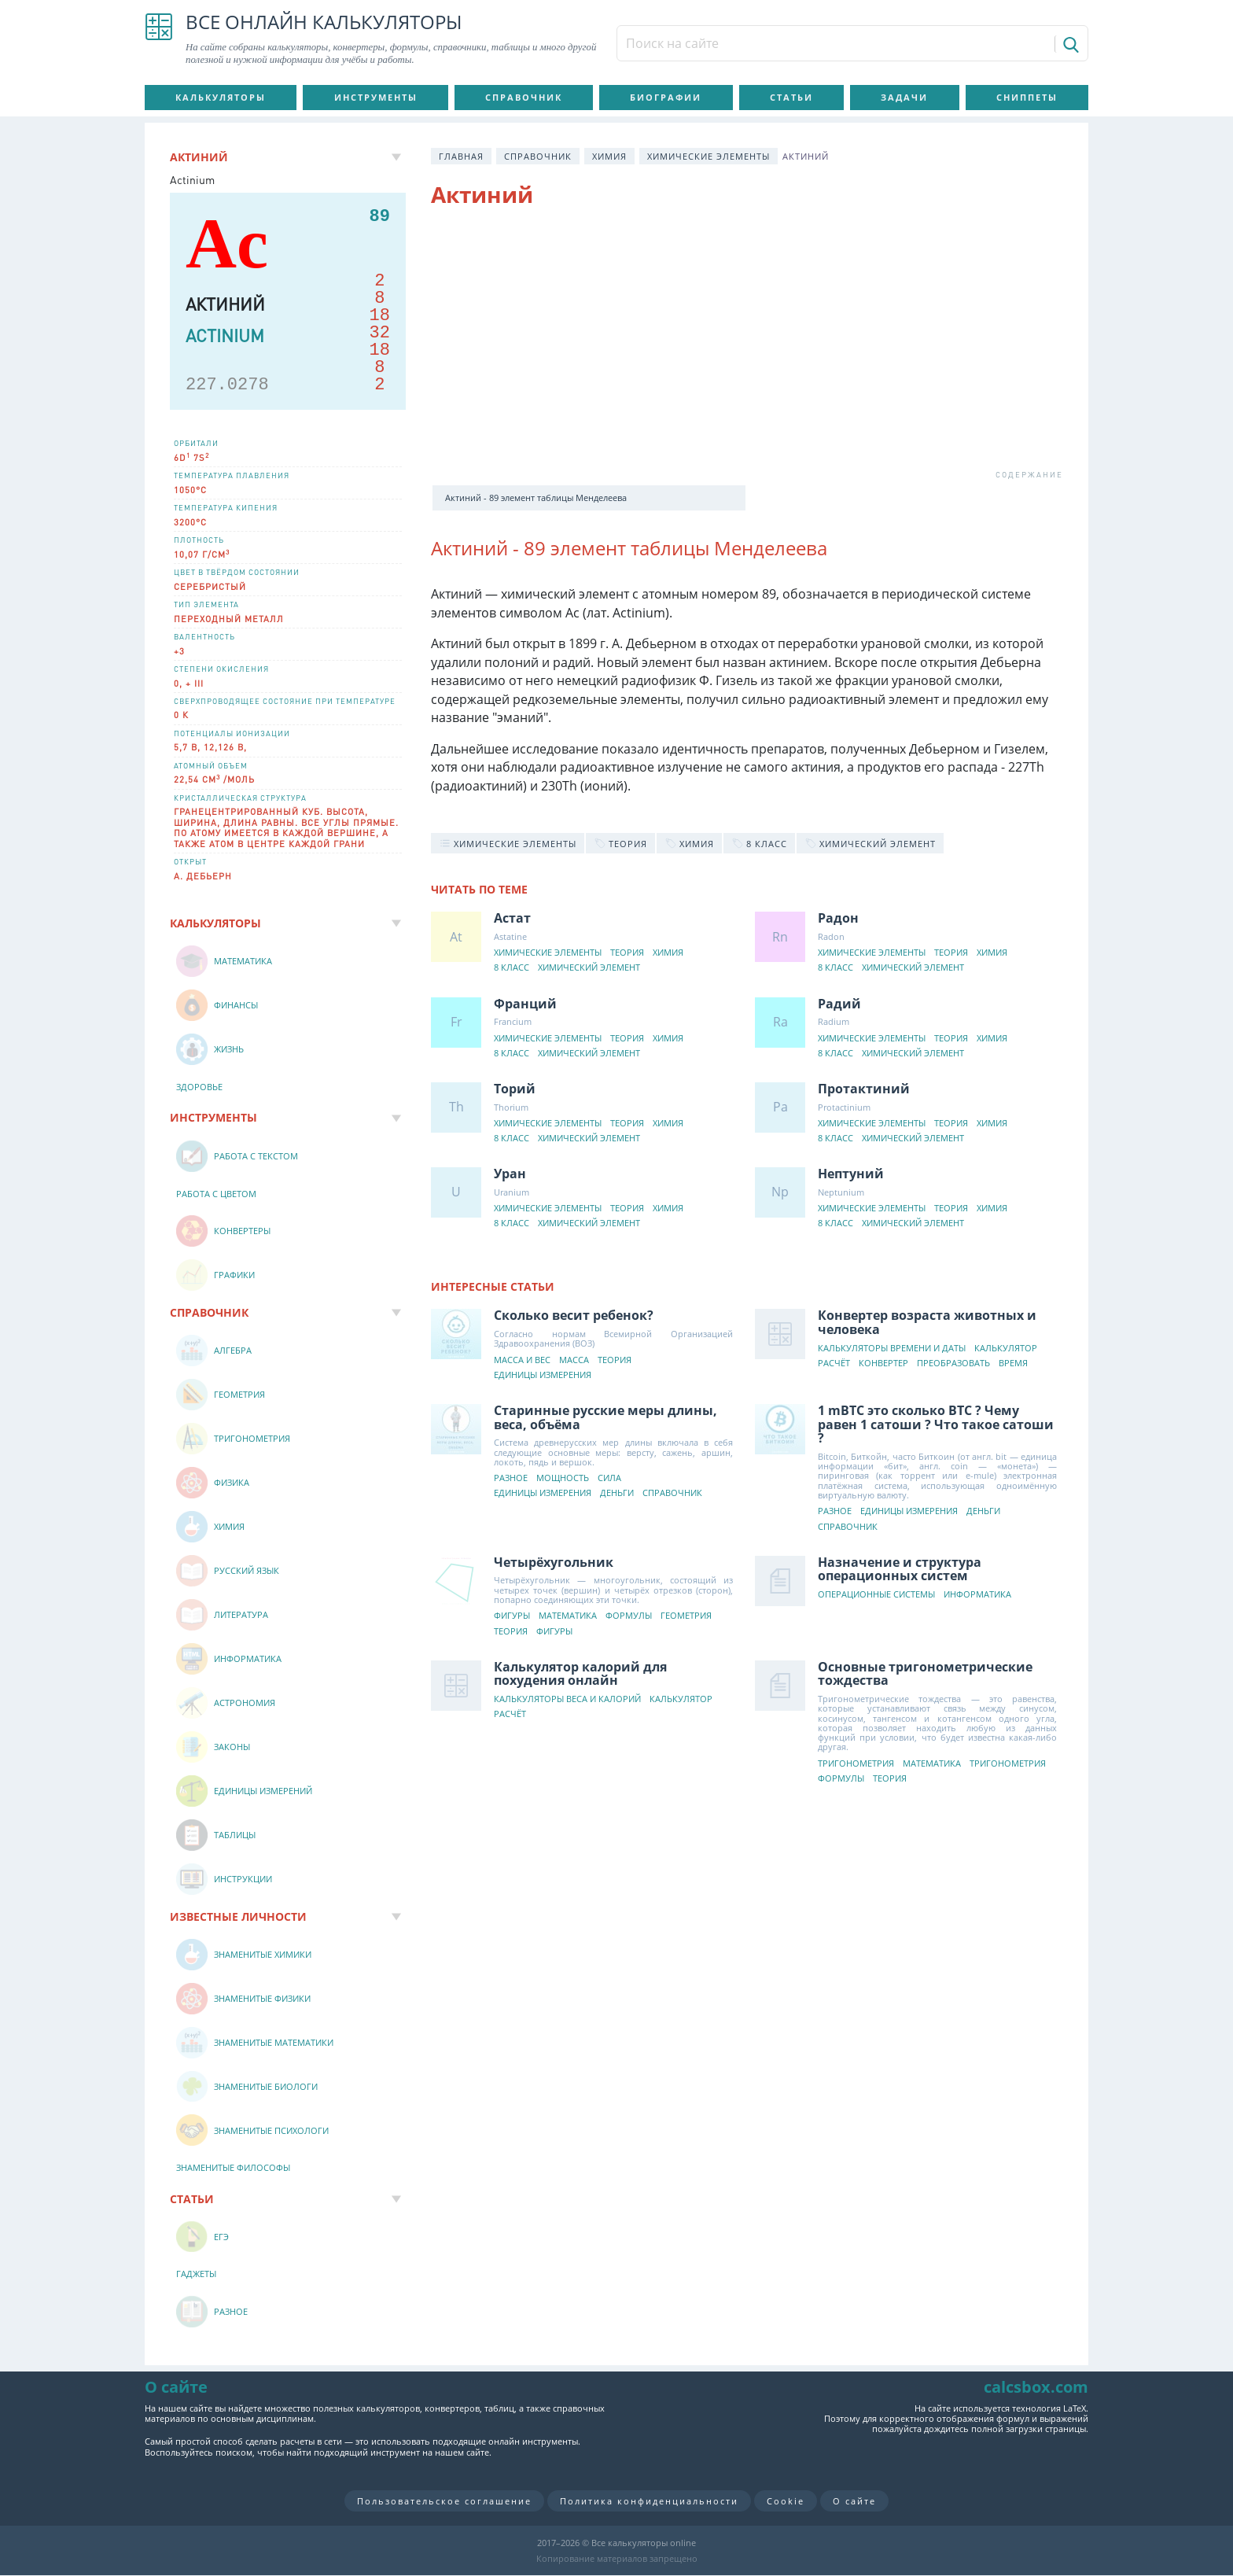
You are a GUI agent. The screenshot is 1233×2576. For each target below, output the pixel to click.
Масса (574, 1360)
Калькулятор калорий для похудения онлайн (580, 1674)
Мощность (562, 1478)
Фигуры (512, 1616)
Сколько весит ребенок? (573, 1315)
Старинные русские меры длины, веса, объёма (605, 1417)
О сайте (854, 2501)
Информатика (977, 1595)
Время (1013, 1363)
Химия (609, 156)
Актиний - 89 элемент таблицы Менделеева (536, 497)
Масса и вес (522, 1360)
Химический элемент (589, 968)
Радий (839, 1003)
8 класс (511, 968)
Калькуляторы (220, 97)
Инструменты (376, 97)
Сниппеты (1027, 97)
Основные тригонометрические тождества (925, 1674)
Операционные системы (876, 1595)
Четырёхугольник (553, 1562)
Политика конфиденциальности (649, 2501)
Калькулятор (1005, 1348)
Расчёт (834, 1363)
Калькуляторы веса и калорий (567, 1699)
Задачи (904, 97)
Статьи (791, 97)
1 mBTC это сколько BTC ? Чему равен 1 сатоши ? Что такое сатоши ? (936, 1424)
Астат (512, 918)
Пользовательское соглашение (444, 2501)
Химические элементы (708, 156)
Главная (461, 156)
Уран (510, 1173)
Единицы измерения (542, 1375)
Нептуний (851, 1173)
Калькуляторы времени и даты (892, 1348)
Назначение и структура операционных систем (899, 1569)
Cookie (785, 2501)
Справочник (523, 97)
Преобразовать (953, 1363)
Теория (627, 953)
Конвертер (883, 1363)
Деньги (617, 1493)
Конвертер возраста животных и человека (927, 1322)
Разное (511, 1478)
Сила (609, 1478)
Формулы (628, 1616)
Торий (515, 1088)
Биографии (665, 97)
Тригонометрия (856, 1764)
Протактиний (864, 1088)
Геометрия (686, 1616)
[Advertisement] (747, 348)
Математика (568, 1616)
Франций (525, 1003)
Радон (838, 918)
